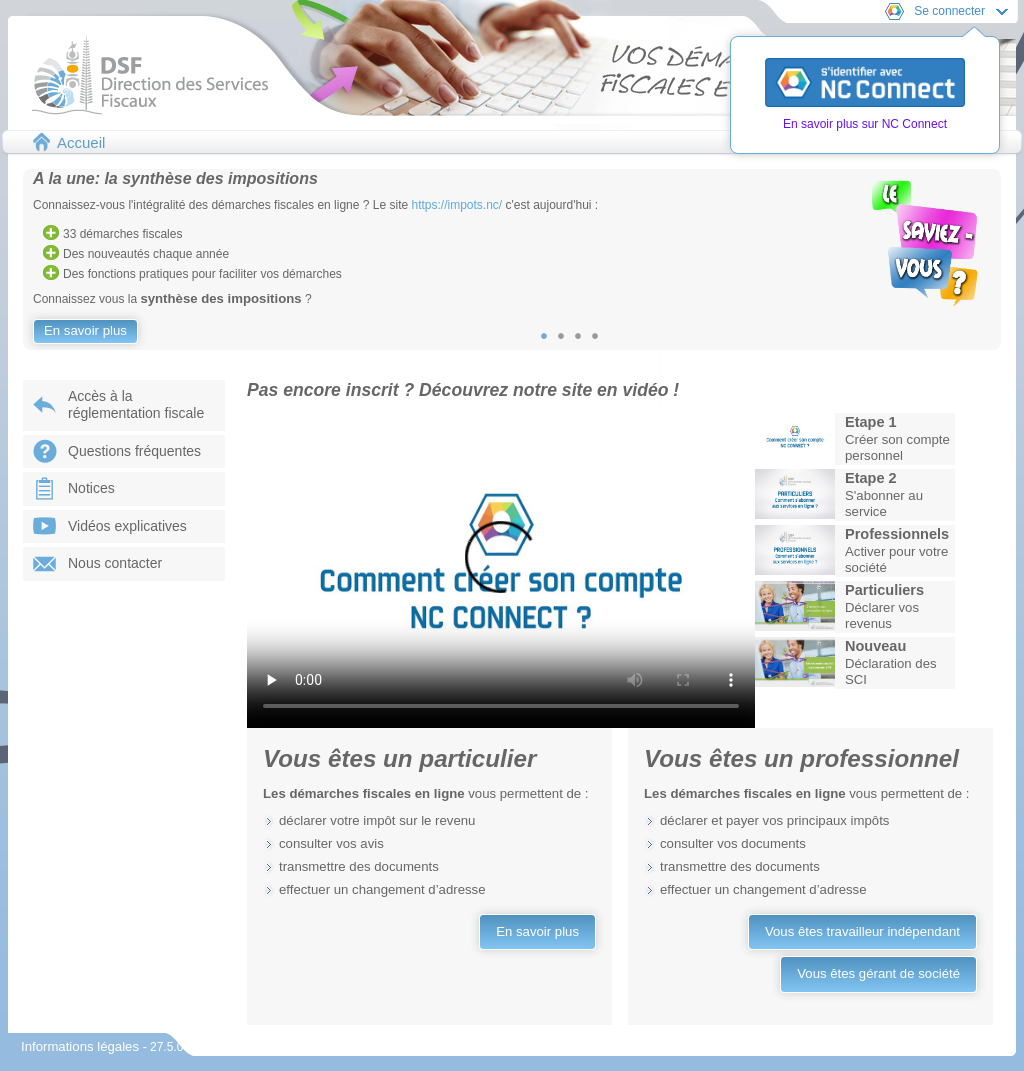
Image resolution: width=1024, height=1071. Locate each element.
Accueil (81, 142)
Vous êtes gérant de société (878, 973)
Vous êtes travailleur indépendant (862, 931)
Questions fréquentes (134, 451)
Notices (91, 488)
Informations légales (82, 1046)
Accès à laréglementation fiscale (136, 405)
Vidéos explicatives (127, 526)
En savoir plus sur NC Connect (865, 124)
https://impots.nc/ (457, 205)
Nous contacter (115, 563)
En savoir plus (85, 330)
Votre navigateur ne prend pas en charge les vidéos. (501, 569)
